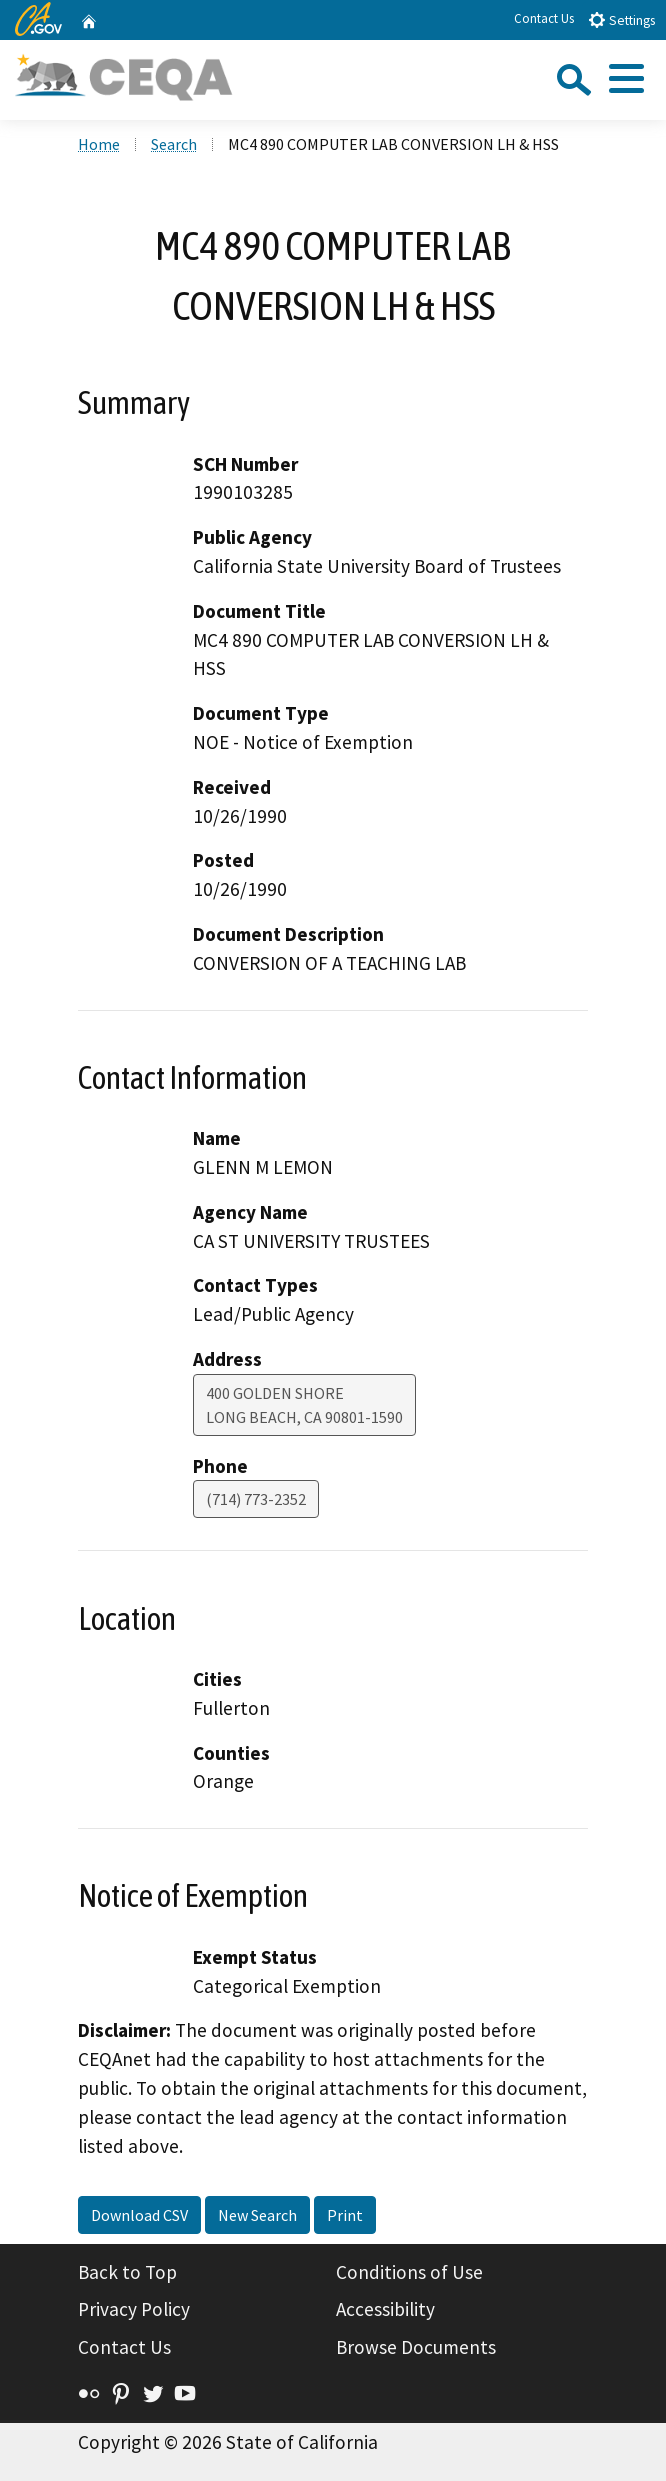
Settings (621, 19)
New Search (257, 2215)
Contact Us (544, 18)
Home (99, 144)
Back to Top (127, 2272)
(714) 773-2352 (256, 1499)
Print (345, 2215)
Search (174, 144)
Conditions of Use (409, 2272)
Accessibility (385, 2309)
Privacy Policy (134, 2309)
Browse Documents (416, 2347)
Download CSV (139, 2215)
